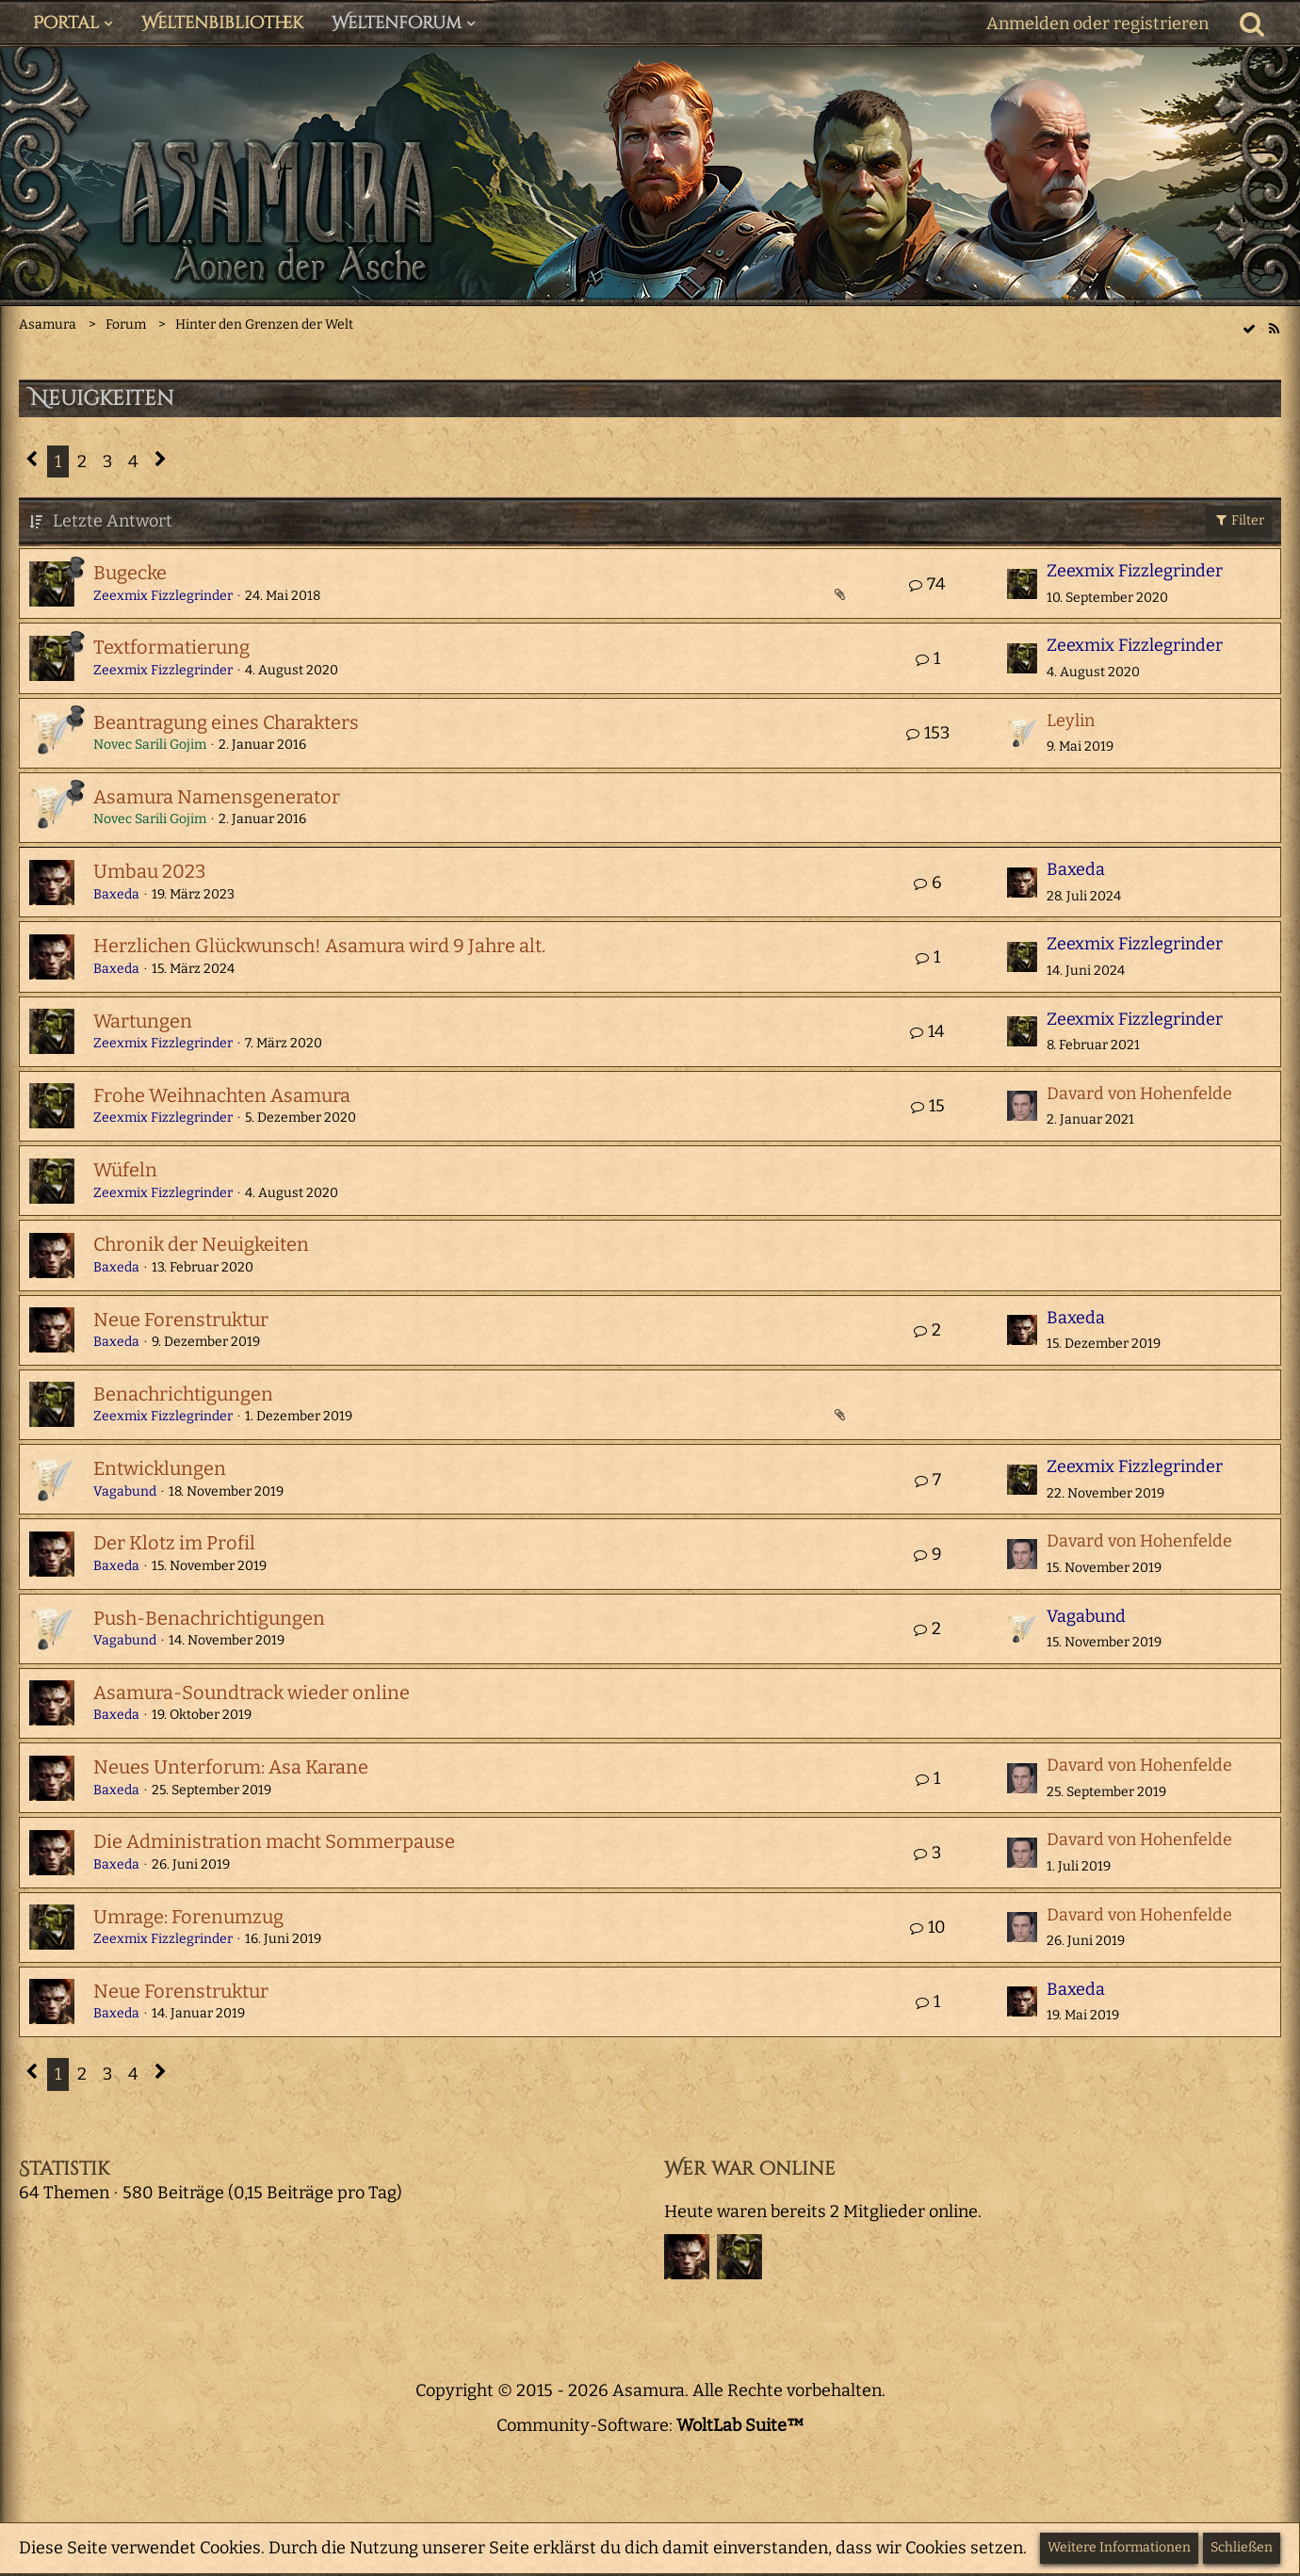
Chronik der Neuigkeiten (201, 1244)
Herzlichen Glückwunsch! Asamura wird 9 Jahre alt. (319, 945)
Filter (1238, 520)
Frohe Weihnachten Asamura (221, 1095)
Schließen (1242, 2547)
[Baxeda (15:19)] (686, 2256)
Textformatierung (171, 647)
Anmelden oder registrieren (1097, 23)
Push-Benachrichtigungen (209, 1618)
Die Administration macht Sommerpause (274, 1841)
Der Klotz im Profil (174, 1542)
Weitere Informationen (1119, 2547)
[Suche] (1252, 23)
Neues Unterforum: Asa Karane (230, 1767)
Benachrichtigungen (183, 1394)
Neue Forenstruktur (180, 1319)
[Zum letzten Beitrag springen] (1022, 584)
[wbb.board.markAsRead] (1249, 327)
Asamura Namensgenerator (216, 797)
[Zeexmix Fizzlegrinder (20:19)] (739, 2256)
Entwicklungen (159, 1468)
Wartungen (142, 1021)
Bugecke (130, 572)
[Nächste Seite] (160, 462)
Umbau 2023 (149, 871)
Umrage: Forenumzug (188, 1916)
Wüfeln (125, 1169)
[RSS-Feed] (1273, 327)
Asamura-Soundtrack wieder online (251, 1692)
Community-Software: (650, 2425)
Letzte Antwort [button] (112, 520)
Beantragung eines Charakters (226, 722)
